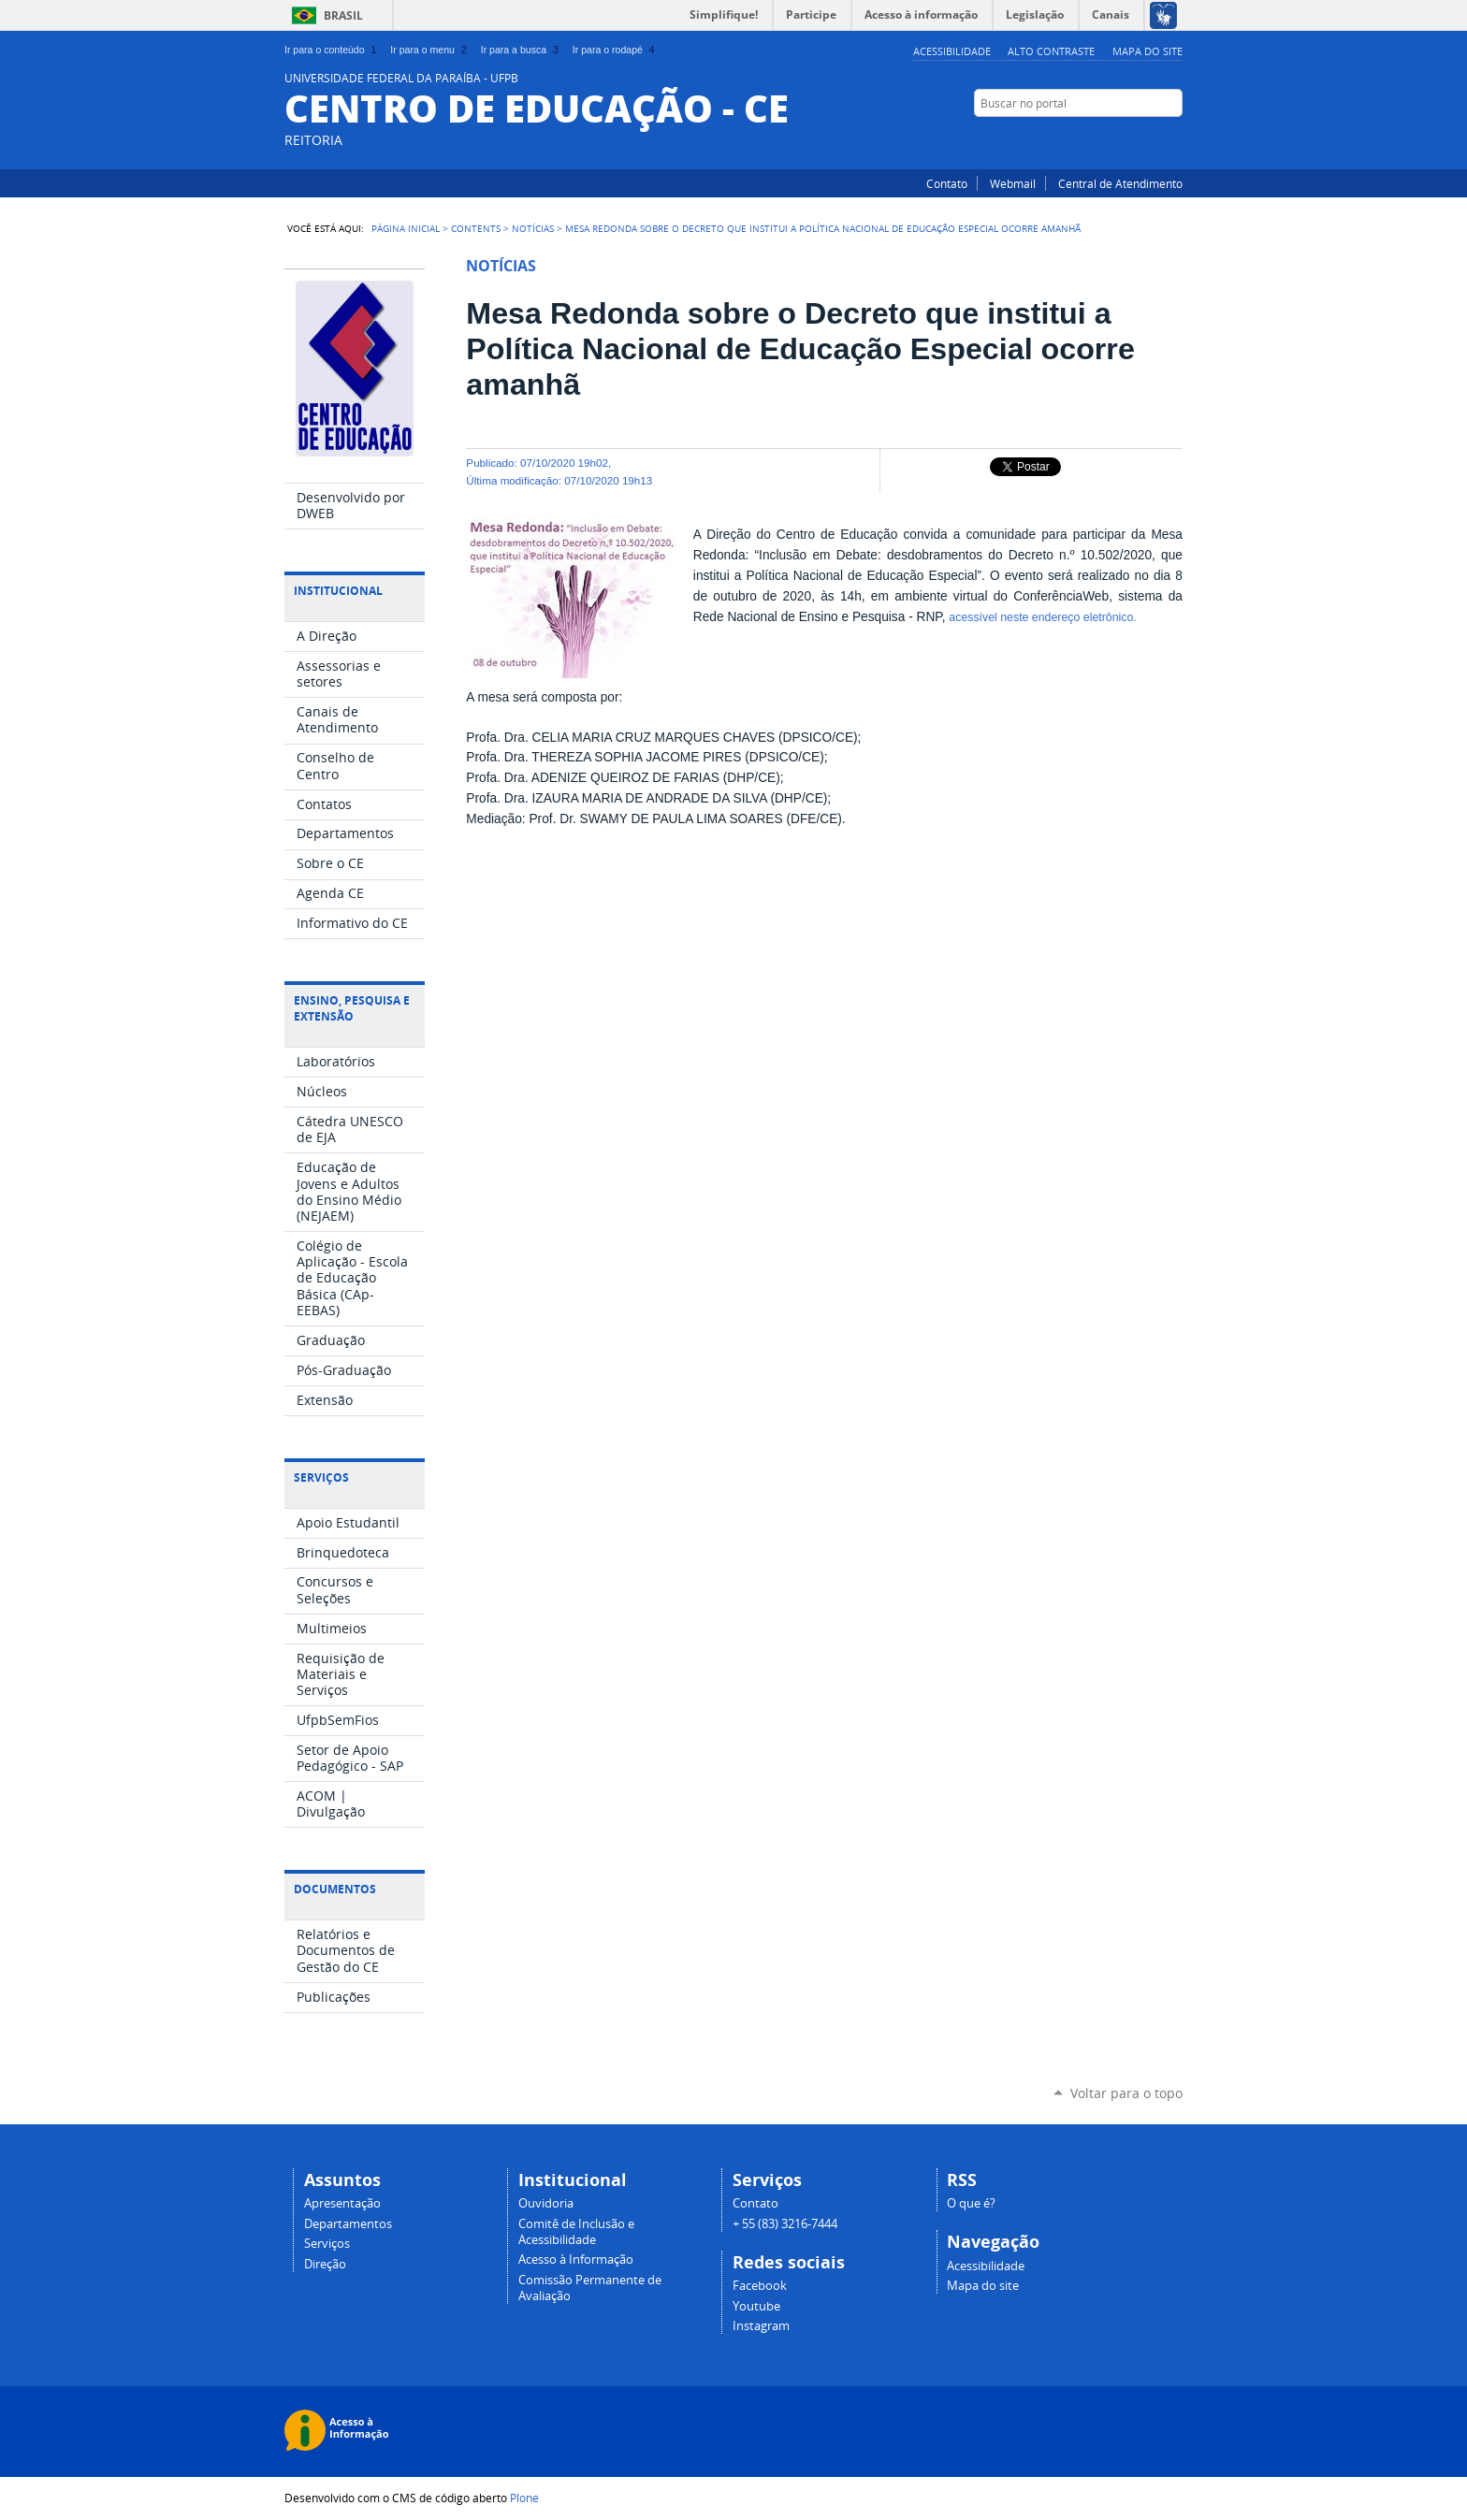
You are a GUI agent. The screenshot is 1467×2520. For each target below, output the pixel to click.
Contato (946, 183)
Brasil (343, 15)
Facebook (1149, 139)
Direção (325, 2264)
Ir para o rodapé (616, 49)
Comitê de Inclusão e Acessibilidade (576, 2232)
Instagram (1173, 139)
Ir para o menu (430, 49)
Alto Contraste (1051, 51)
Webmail (1013, 183)
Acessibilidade (952, 51)
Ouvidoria (546, 2203)
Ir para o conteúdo (332, 49)
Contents (476, 228)
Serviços (327, 2244)
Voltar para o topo (1126, 2093)
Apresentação (342, 2203)
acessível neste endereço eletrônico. (1042, 617)
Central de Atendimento (1120, 183)
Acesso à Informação (575, 2259)
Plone (524, 2497)
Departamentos (348, 2224)
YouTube (1126, 139)
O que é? (971, 2203)
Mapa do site (1147, 51)
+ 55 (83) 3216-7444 (785, 2224)
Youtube (756, 2306)
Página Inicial (405, 228)
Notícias (533, 228)
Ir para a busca (521, 49)
